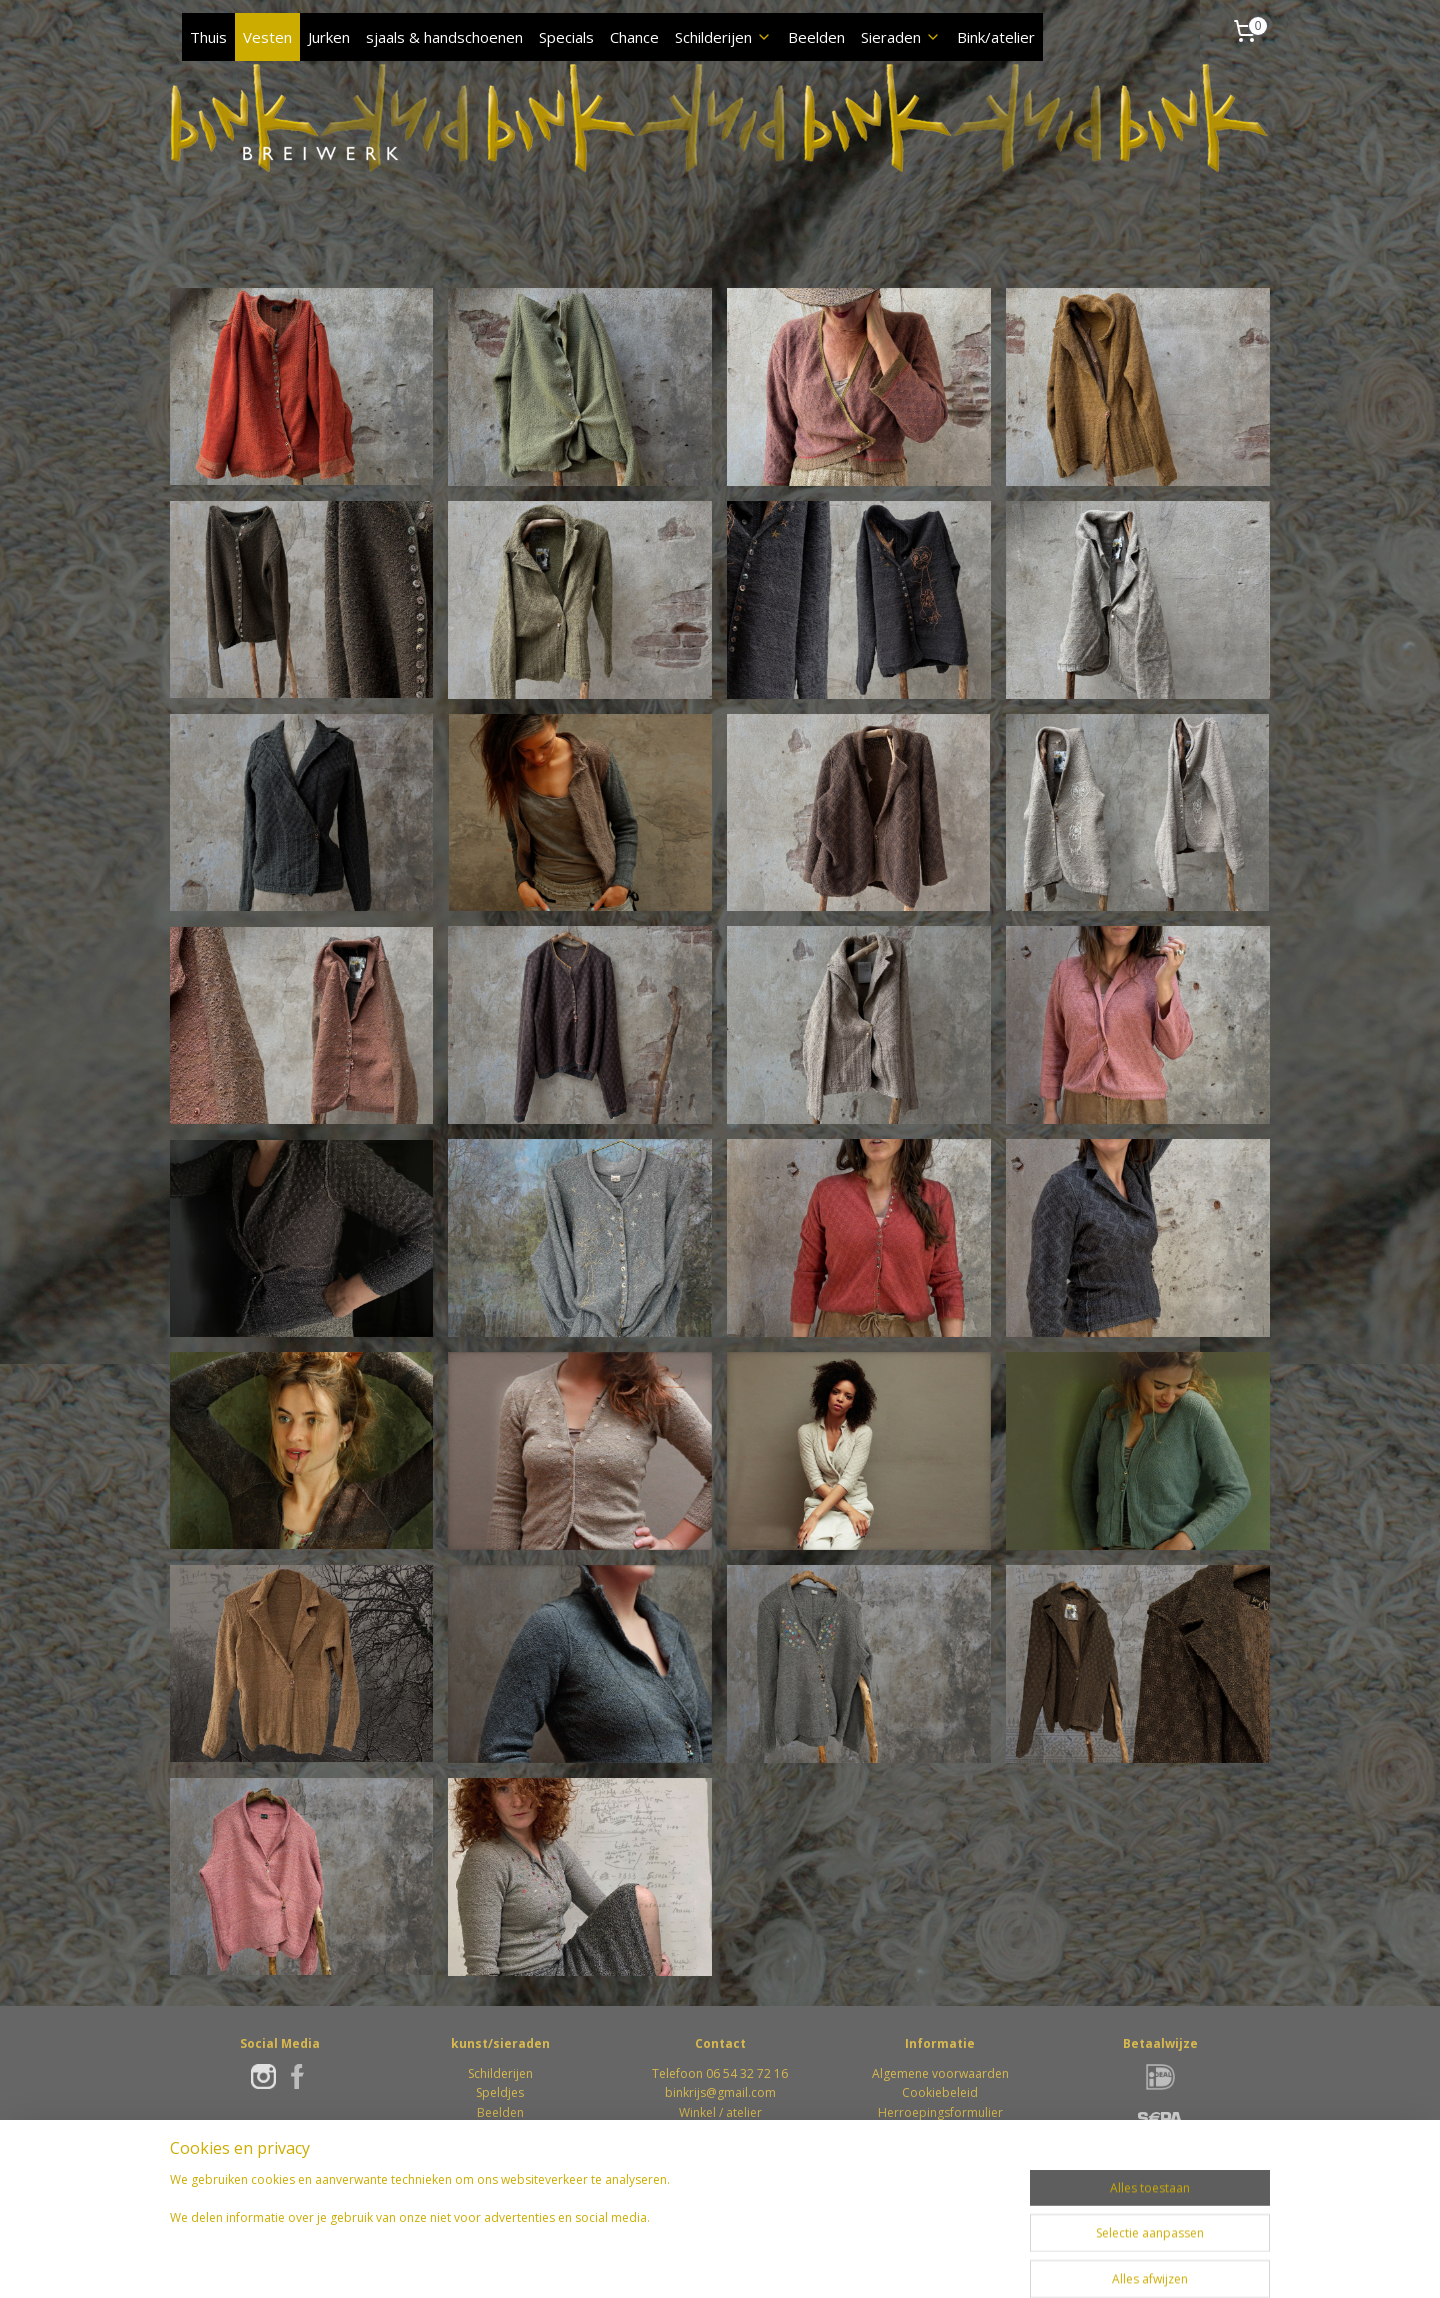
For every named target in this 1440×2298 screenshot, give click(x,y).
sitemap (618, 2261)
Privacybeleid (940, 2150)
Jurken (329, 37)
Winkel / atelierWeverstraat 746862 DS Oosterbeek (720, 2131)
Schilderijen (723, 37)
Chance (634, 37)
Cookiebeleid (940, 2092)
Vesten (267, 37)
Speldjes (500, 2092)
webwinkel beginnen (737, 2261)
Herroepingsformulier (940, 2112)
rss (660, 2261)
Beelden (816, 37)
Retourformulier (940, 2131)
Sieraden (901, 37)
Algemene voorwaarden (940, 2073)
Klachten (940, 2169)
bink (677, 2092)
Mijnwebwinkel (911, 2261)
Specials (566, 37)
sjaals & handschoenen (444, 37)
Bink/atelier (996, 37)
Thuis (208, 37)
